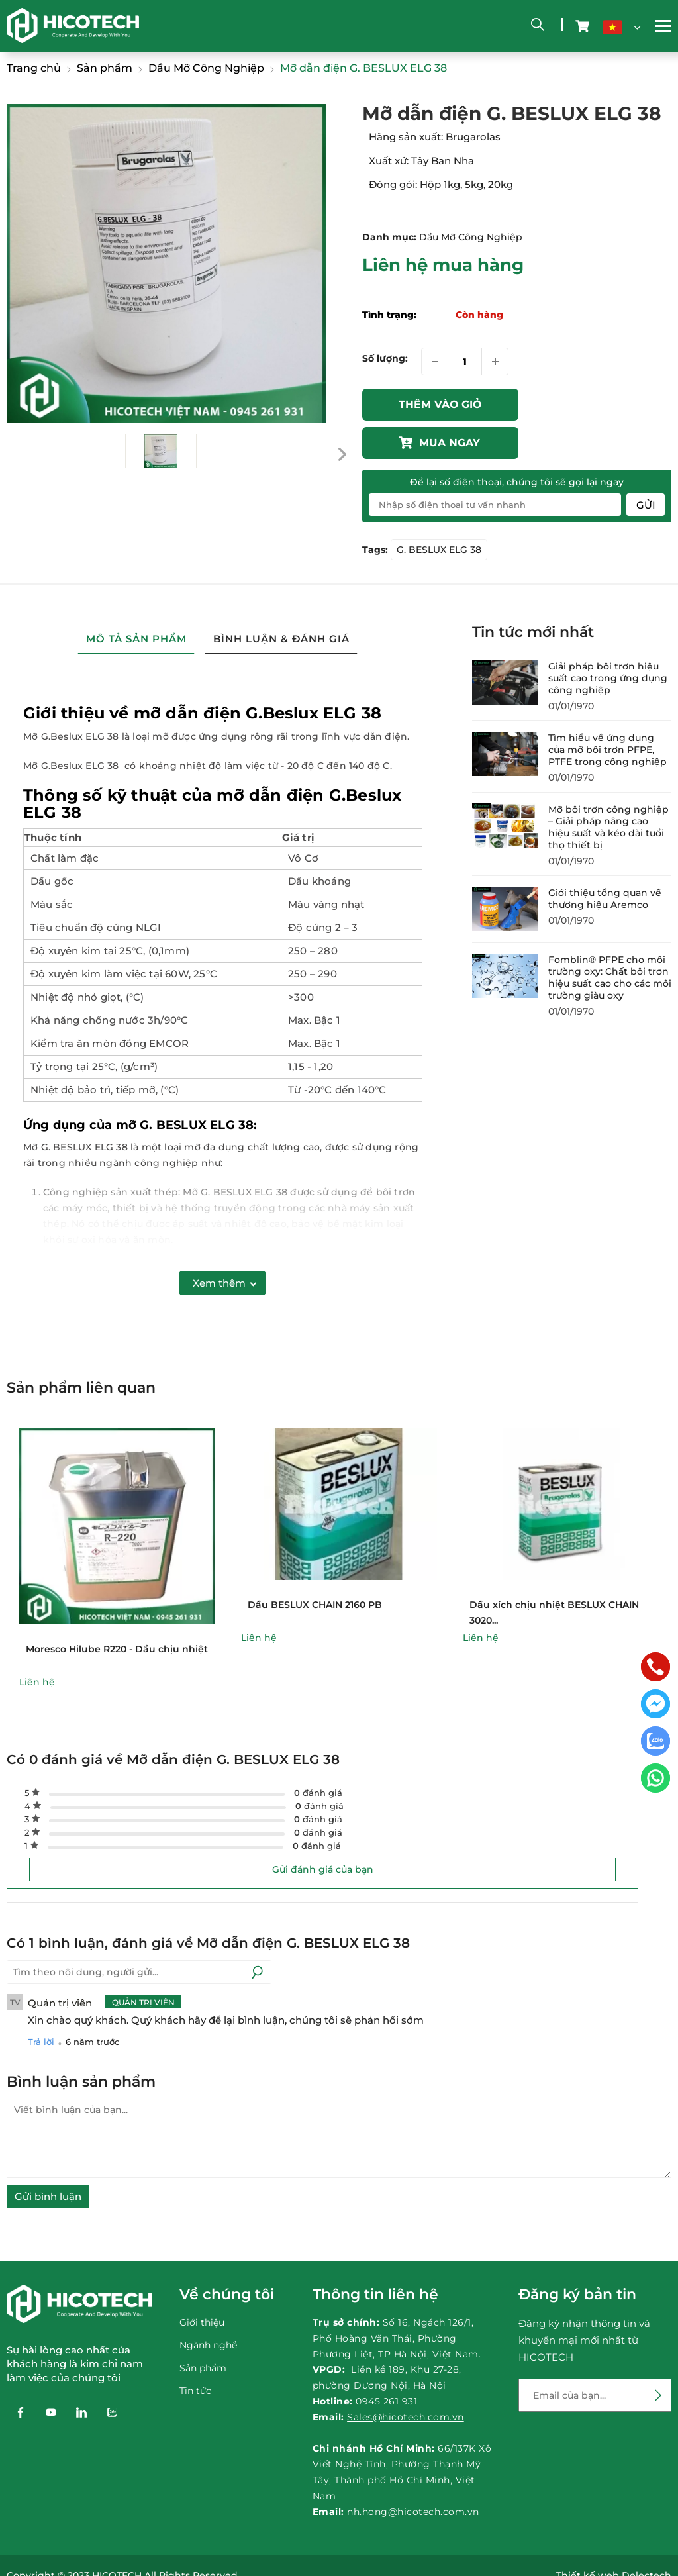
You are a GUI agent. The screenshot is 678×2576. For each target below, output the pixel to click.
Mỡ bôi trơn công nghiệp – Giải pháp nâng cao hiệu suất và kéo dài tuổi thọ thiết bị (608, 789)
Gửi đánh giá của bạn (322, 1832)
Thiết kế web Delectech (613, 2538)
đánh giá (318, 1755)
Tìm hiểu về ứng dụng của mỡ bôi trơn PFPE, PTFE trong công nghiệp (607, 712)
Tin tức (195, 2351)
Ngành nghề (208, 2306)
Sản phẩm (202, 2329)
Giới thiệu (201, 2284)
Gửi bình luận (48, 2158)
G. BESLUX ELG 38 (439, 512)
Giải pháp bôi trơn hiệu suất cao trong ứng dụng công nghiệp (607, 640)
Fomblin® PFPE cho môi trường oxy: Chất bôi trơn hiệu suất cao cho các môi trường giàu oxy (609, 940)
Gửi (645, 467)
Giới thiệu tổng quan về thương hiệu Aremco (604, 861)
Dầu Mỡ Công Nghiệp (470, 237)
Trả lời (41, 2004)
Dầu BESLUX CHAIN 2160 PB (315, 1566)
